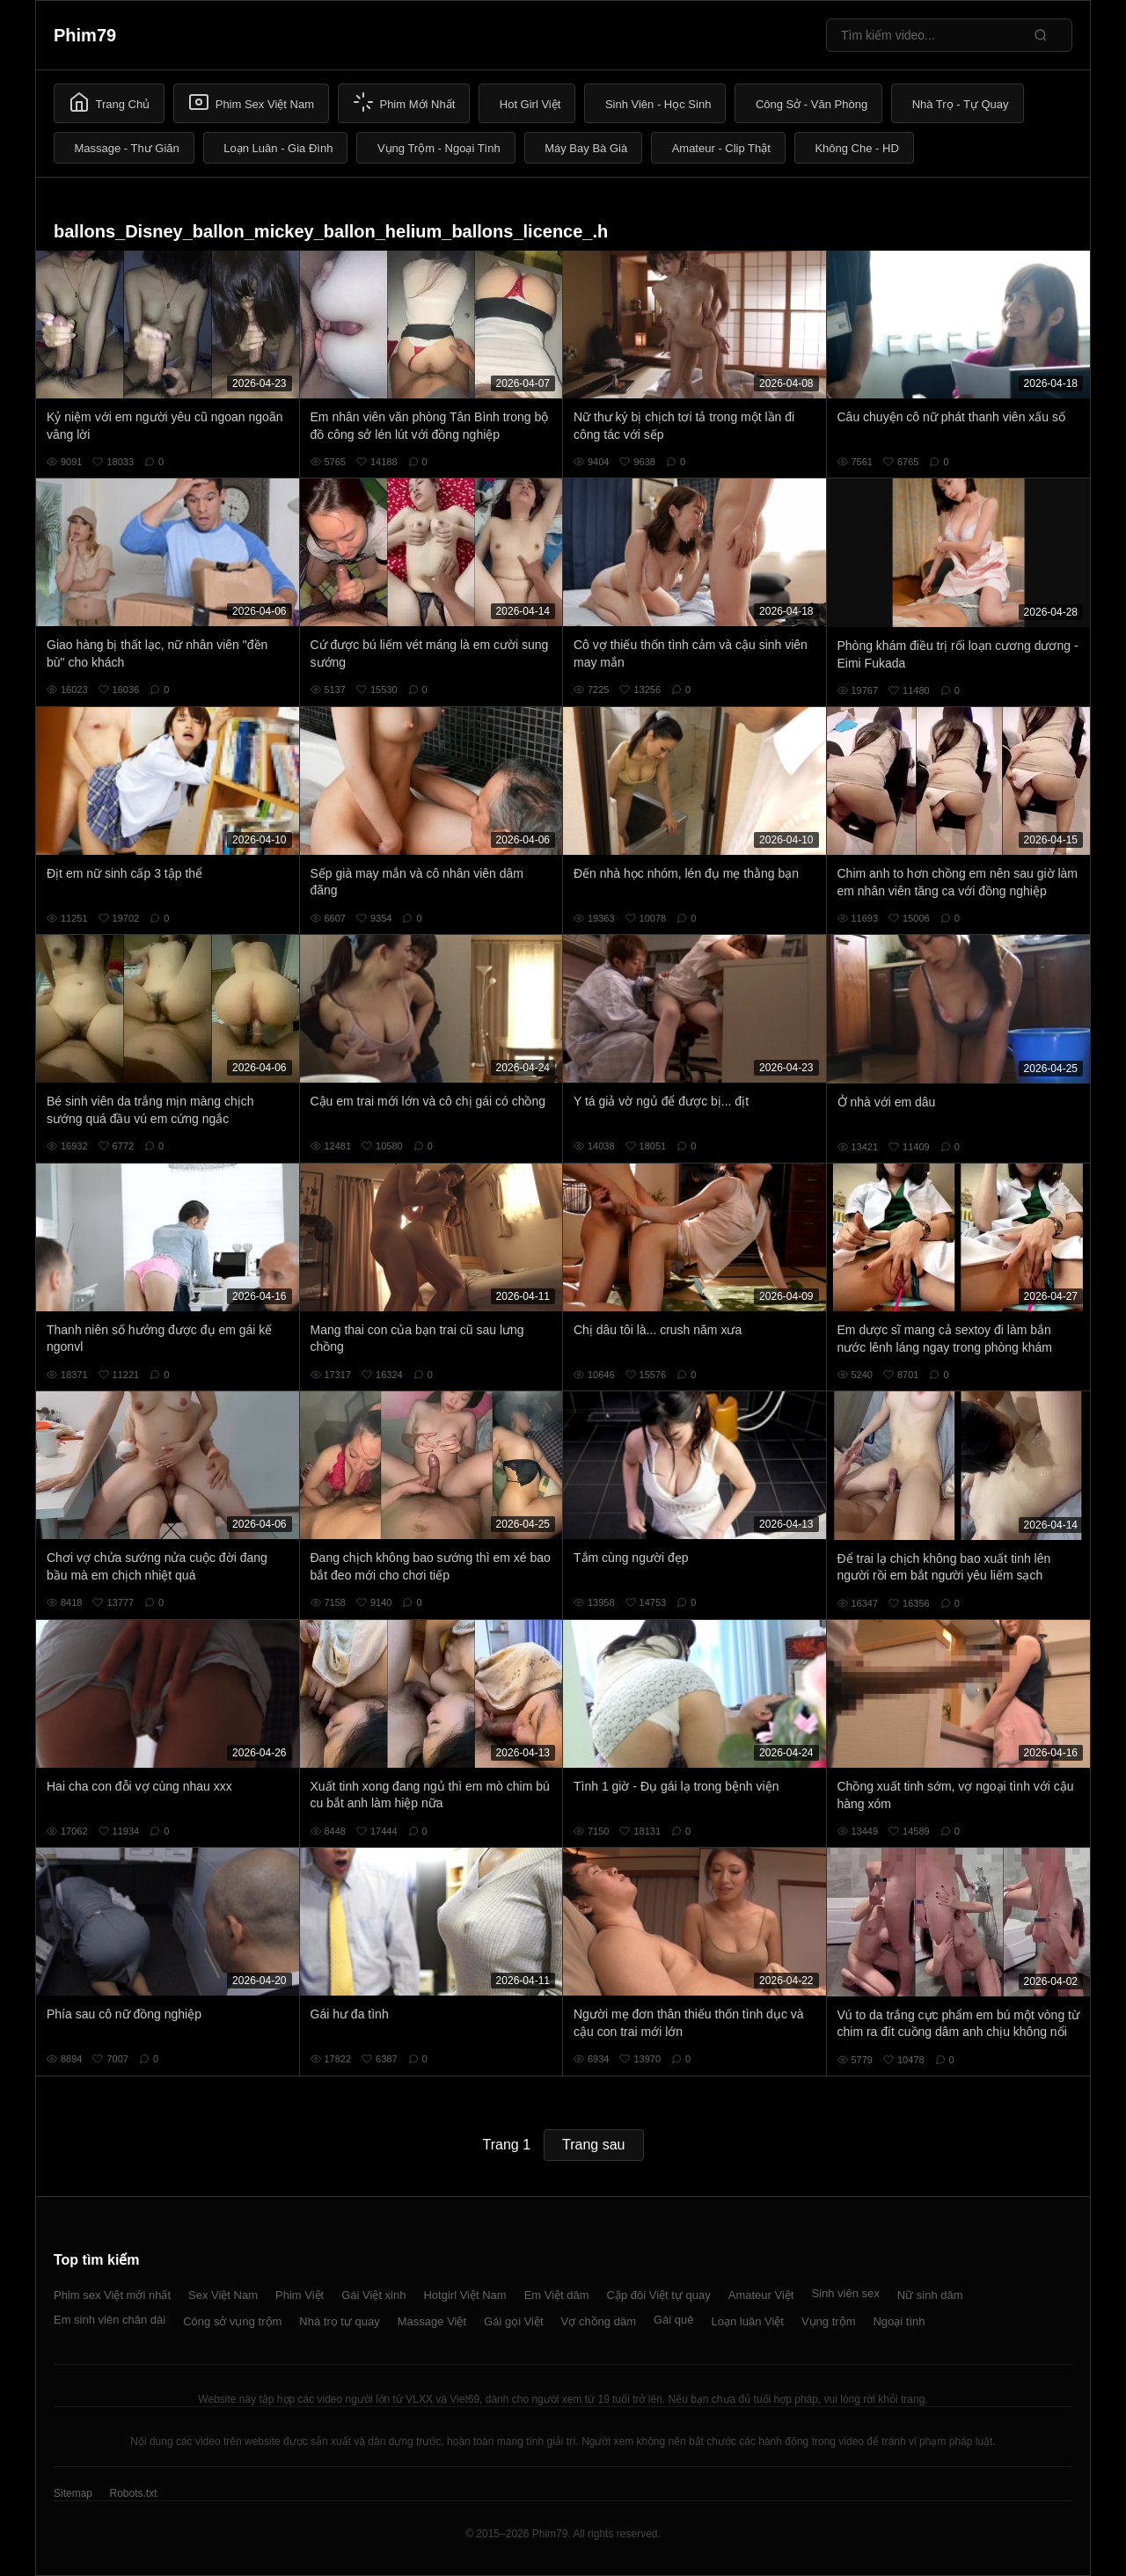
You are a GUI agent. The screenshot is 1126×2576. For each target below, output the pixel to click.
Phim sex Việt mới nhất (112, 2295)
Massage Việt (432, 2321)
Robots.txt (133, 2493)
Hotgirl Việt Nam (464, 2295)
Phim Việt (299, 2295)
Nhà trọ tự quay (339, 2321)
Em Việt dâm (556, 2295)
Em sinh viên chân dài (109, 2319)
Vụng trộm (828, 2321)
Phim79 (85, 35)
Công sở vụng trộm (232, 2321)
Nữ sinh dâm (930, 2295)
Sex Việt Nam (223, 2295)
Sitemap (73, 2493)
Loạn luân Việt (748, 2321)
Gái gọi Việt (514, 2321)
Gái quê (674, 2319)
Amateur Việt (761, 2295)
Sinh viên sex (845, 2293)
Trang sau (593, 2144)
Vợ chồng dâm (598, 2321)
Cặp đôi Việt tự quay (659, 2295)
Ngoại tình (899, 2321)
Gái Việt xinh (373, 2295)
